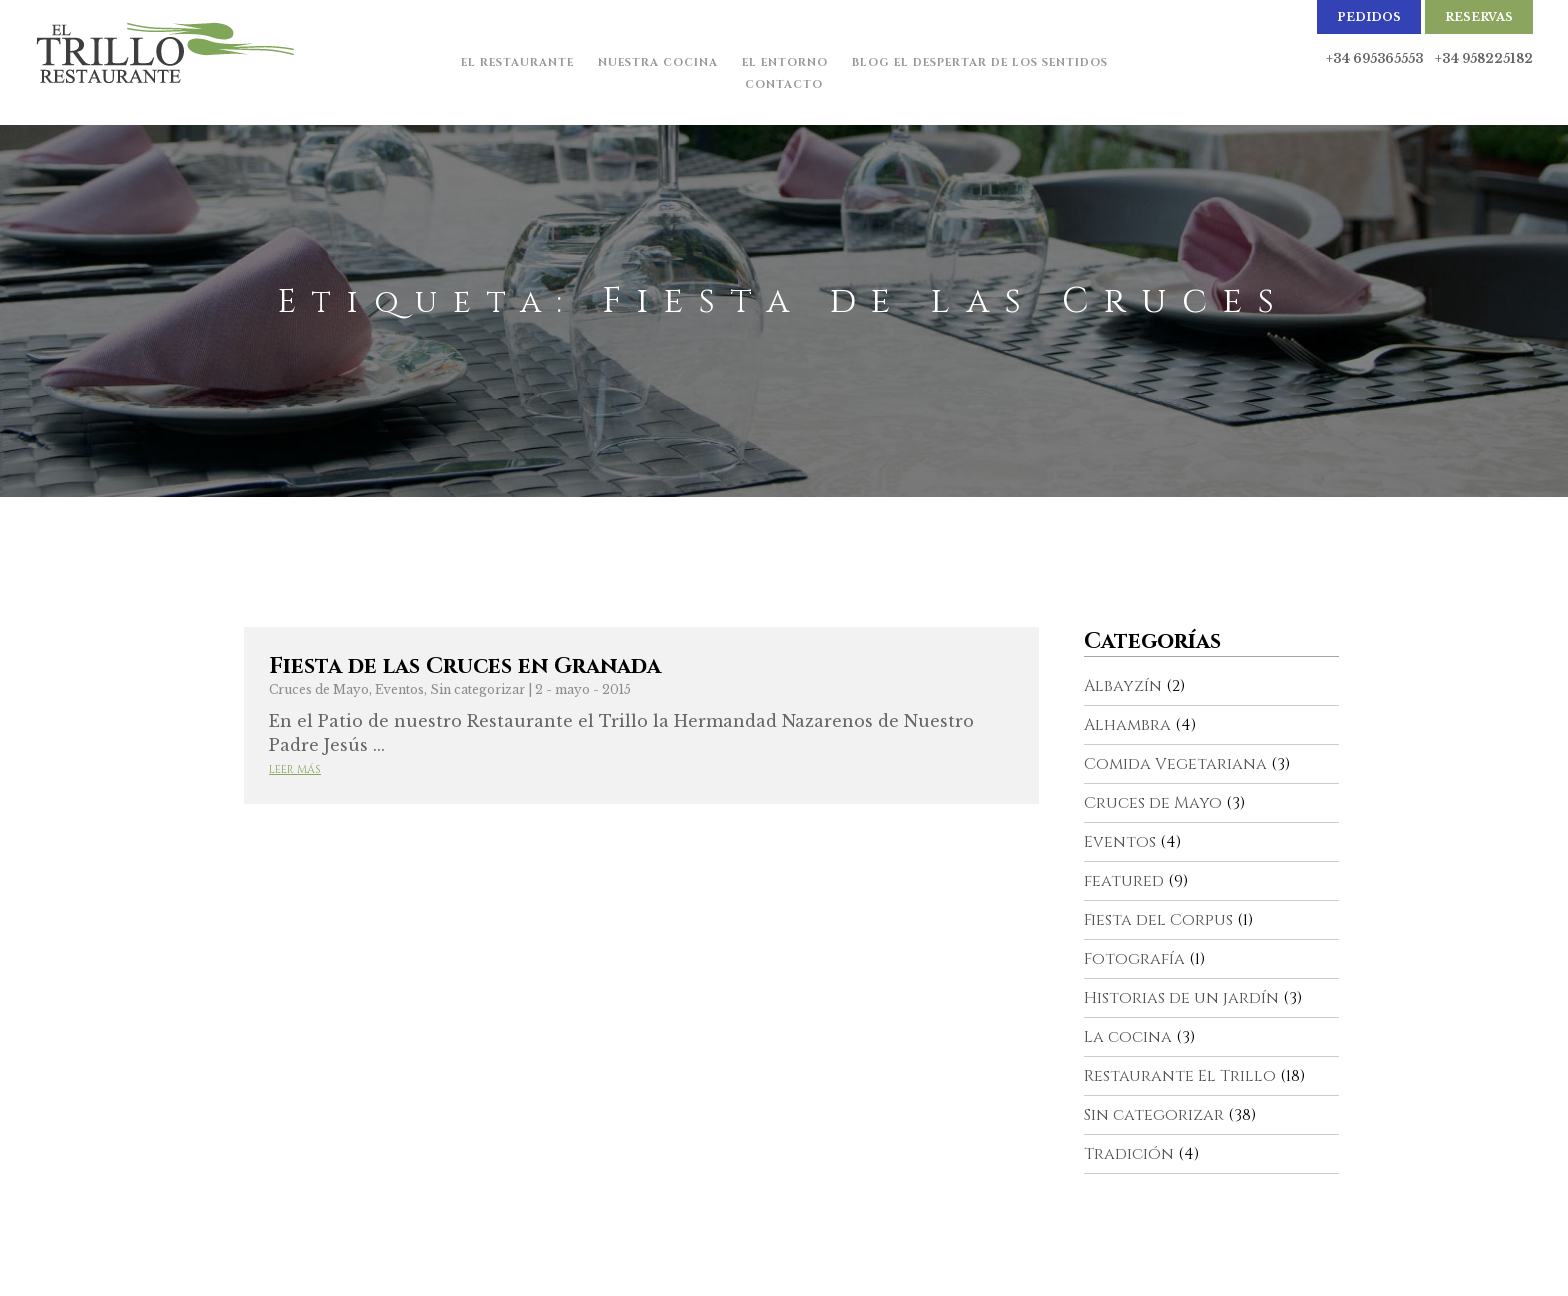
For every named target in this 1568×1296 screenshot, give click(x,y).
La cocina (1128, 1037)
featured (1124, 881)
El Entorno (785, 62)
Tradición (1129, 1154)
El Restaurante (517, 62)
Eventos (399, 689)
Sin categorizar (477, 689)
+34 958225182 (1484, 58)
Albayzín (1123, 686)
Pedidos (1369, 17)
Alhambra (1127, 725)
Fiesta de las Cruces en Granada (465, 666)
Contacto (784, 84)
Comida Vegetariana (1175, 764)
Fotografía (1134, 959)
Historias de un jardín (1181, 998)
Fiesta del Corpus (1158, 920)
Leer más (295, 769)
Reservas (1479, 17)
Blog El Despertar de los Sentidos (980, 62)
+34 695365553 (1374, 58)
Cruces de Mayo (319, 689)
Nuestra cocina (658, 62)
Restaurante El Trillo (1180, 1076)
